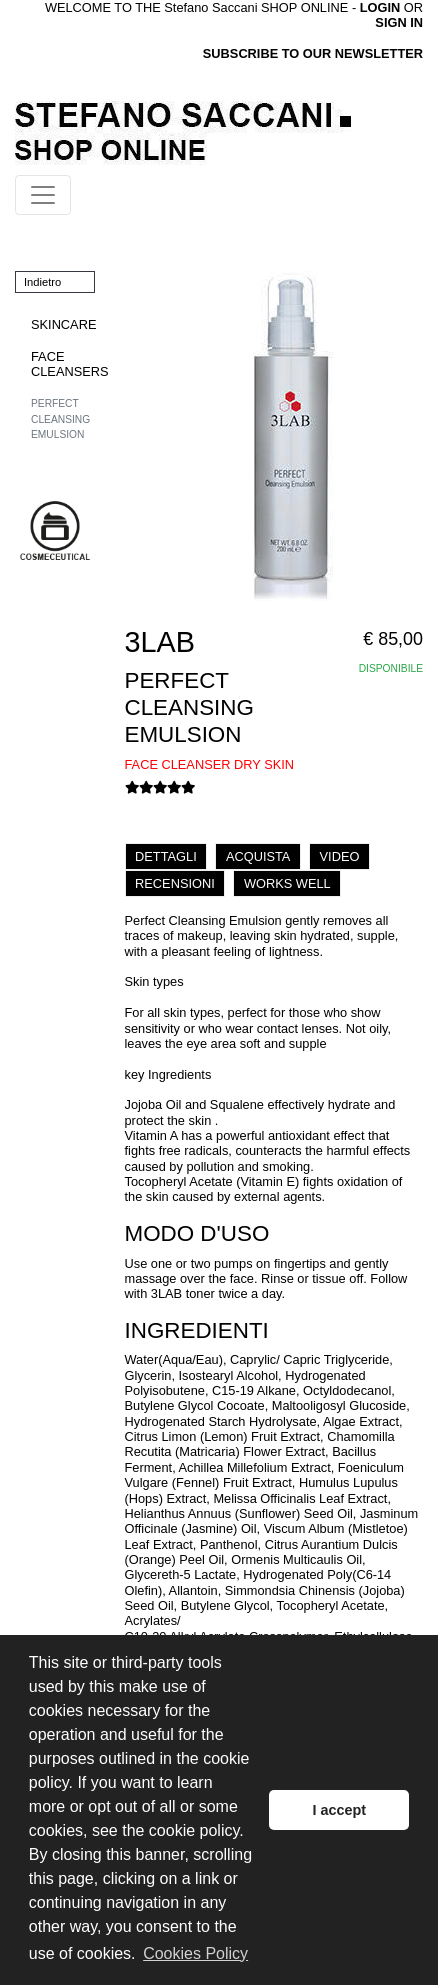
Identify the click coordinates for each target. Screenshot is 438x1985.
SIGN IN (399, 22)
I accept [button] (339, 1810)
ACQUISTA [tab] (258, 856)
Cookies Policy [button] (195, 1953)
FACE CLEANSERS (70, 364)
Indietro (42, 282)
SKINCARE (63, 324)
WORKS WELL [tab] (287, 883)
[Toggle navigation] (43, 195)
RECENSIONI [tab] (175, 883)
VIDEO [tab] (340, 856)
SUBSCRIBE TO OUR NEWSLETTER (313, 53)
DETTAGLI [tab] (166, 856)
